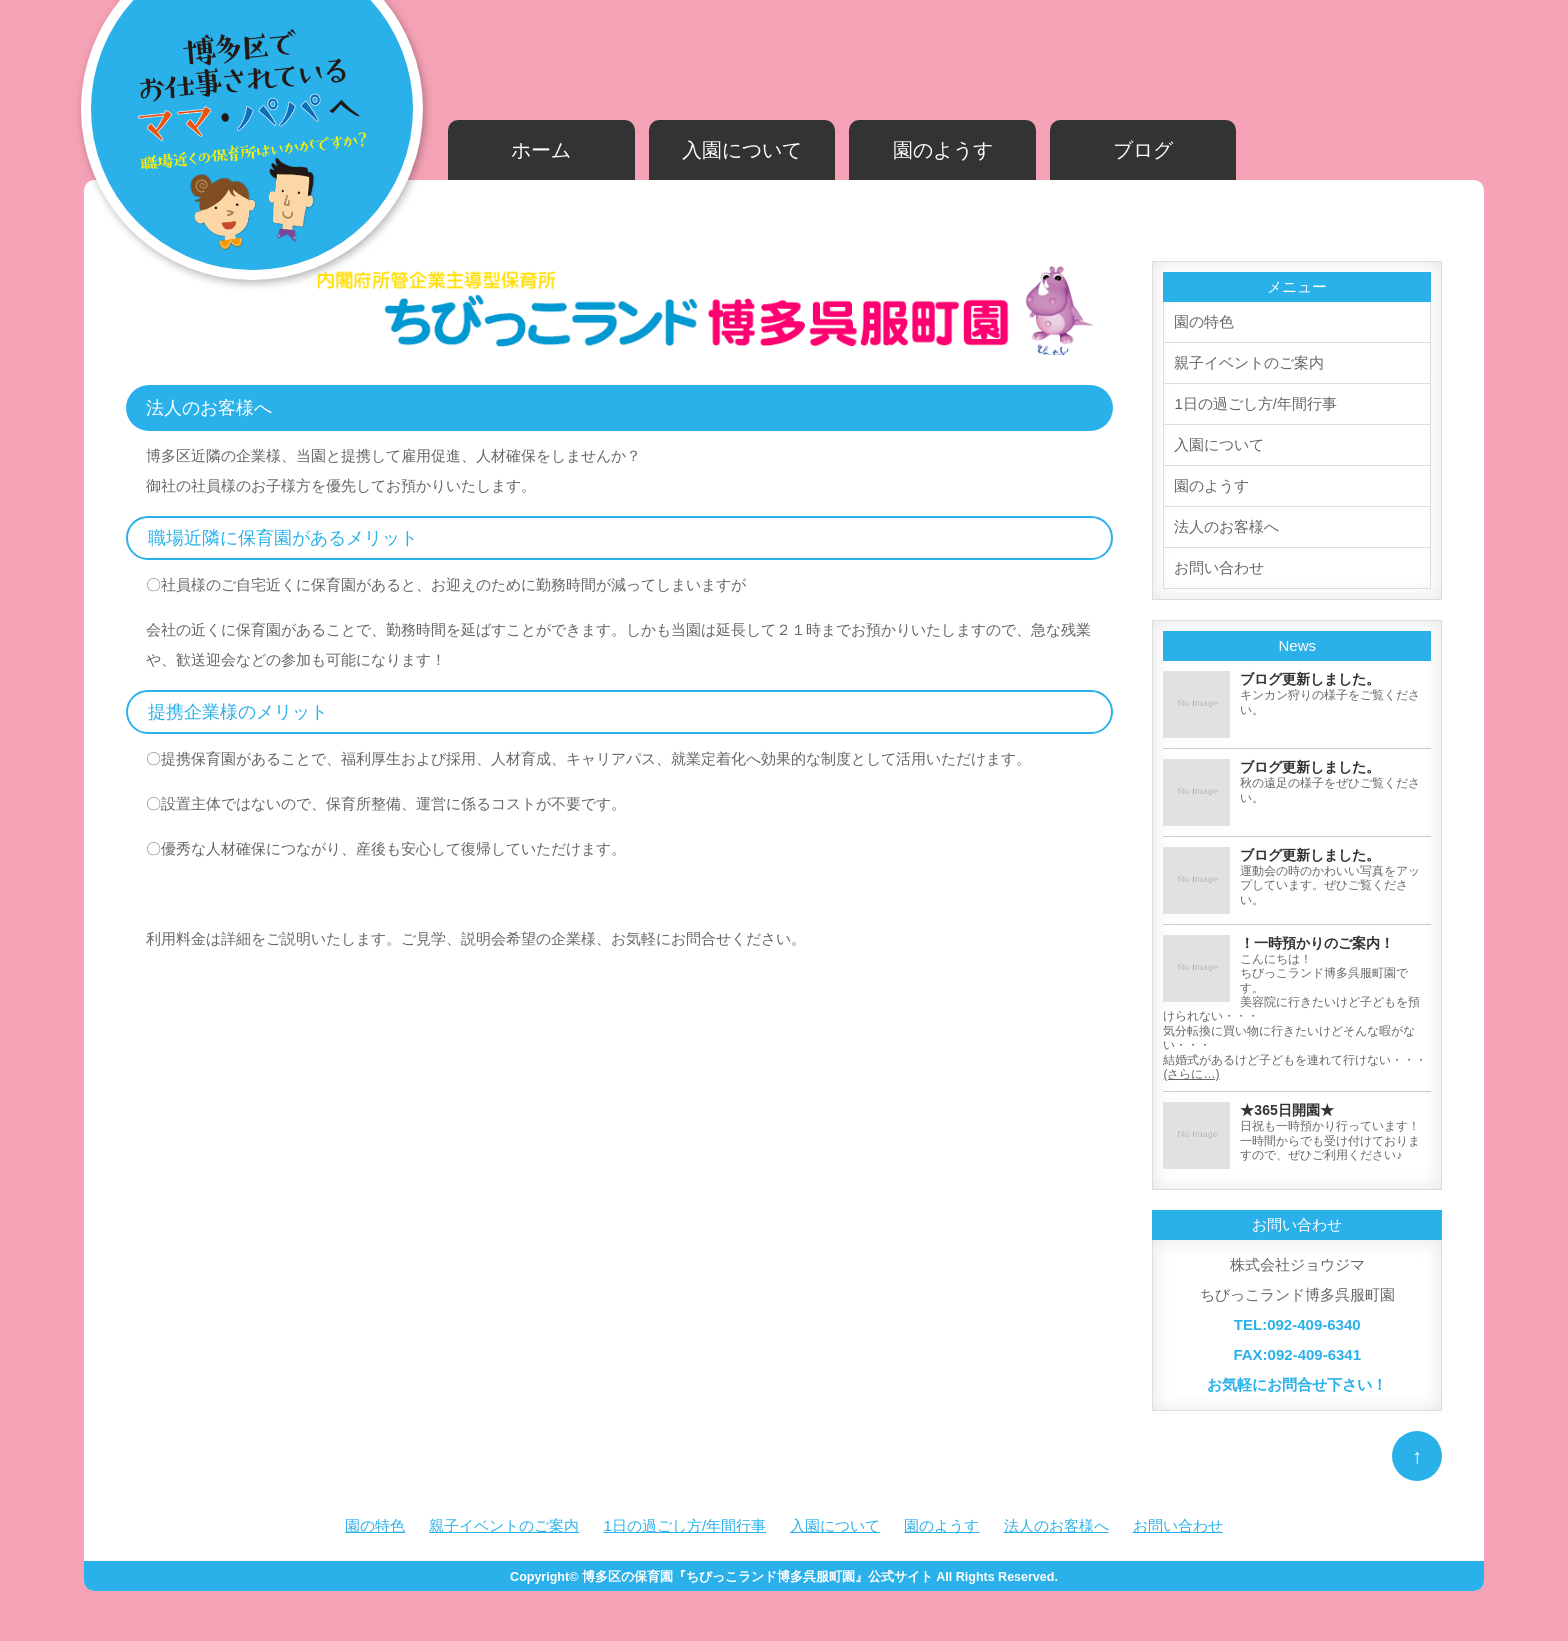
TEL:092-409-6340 (1297, 1324)
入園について (742, 150)
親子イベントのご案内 (1249, 362)
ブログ (1143, 150)
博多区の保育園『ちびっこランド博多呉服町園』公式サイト (757, 1577)
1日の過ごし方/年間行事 (1255, 403)
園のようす (943, 150)
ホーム (541, 150)
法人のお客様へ (1226, 526)
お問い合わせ (1219, 567)
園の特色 (1204, 321)
